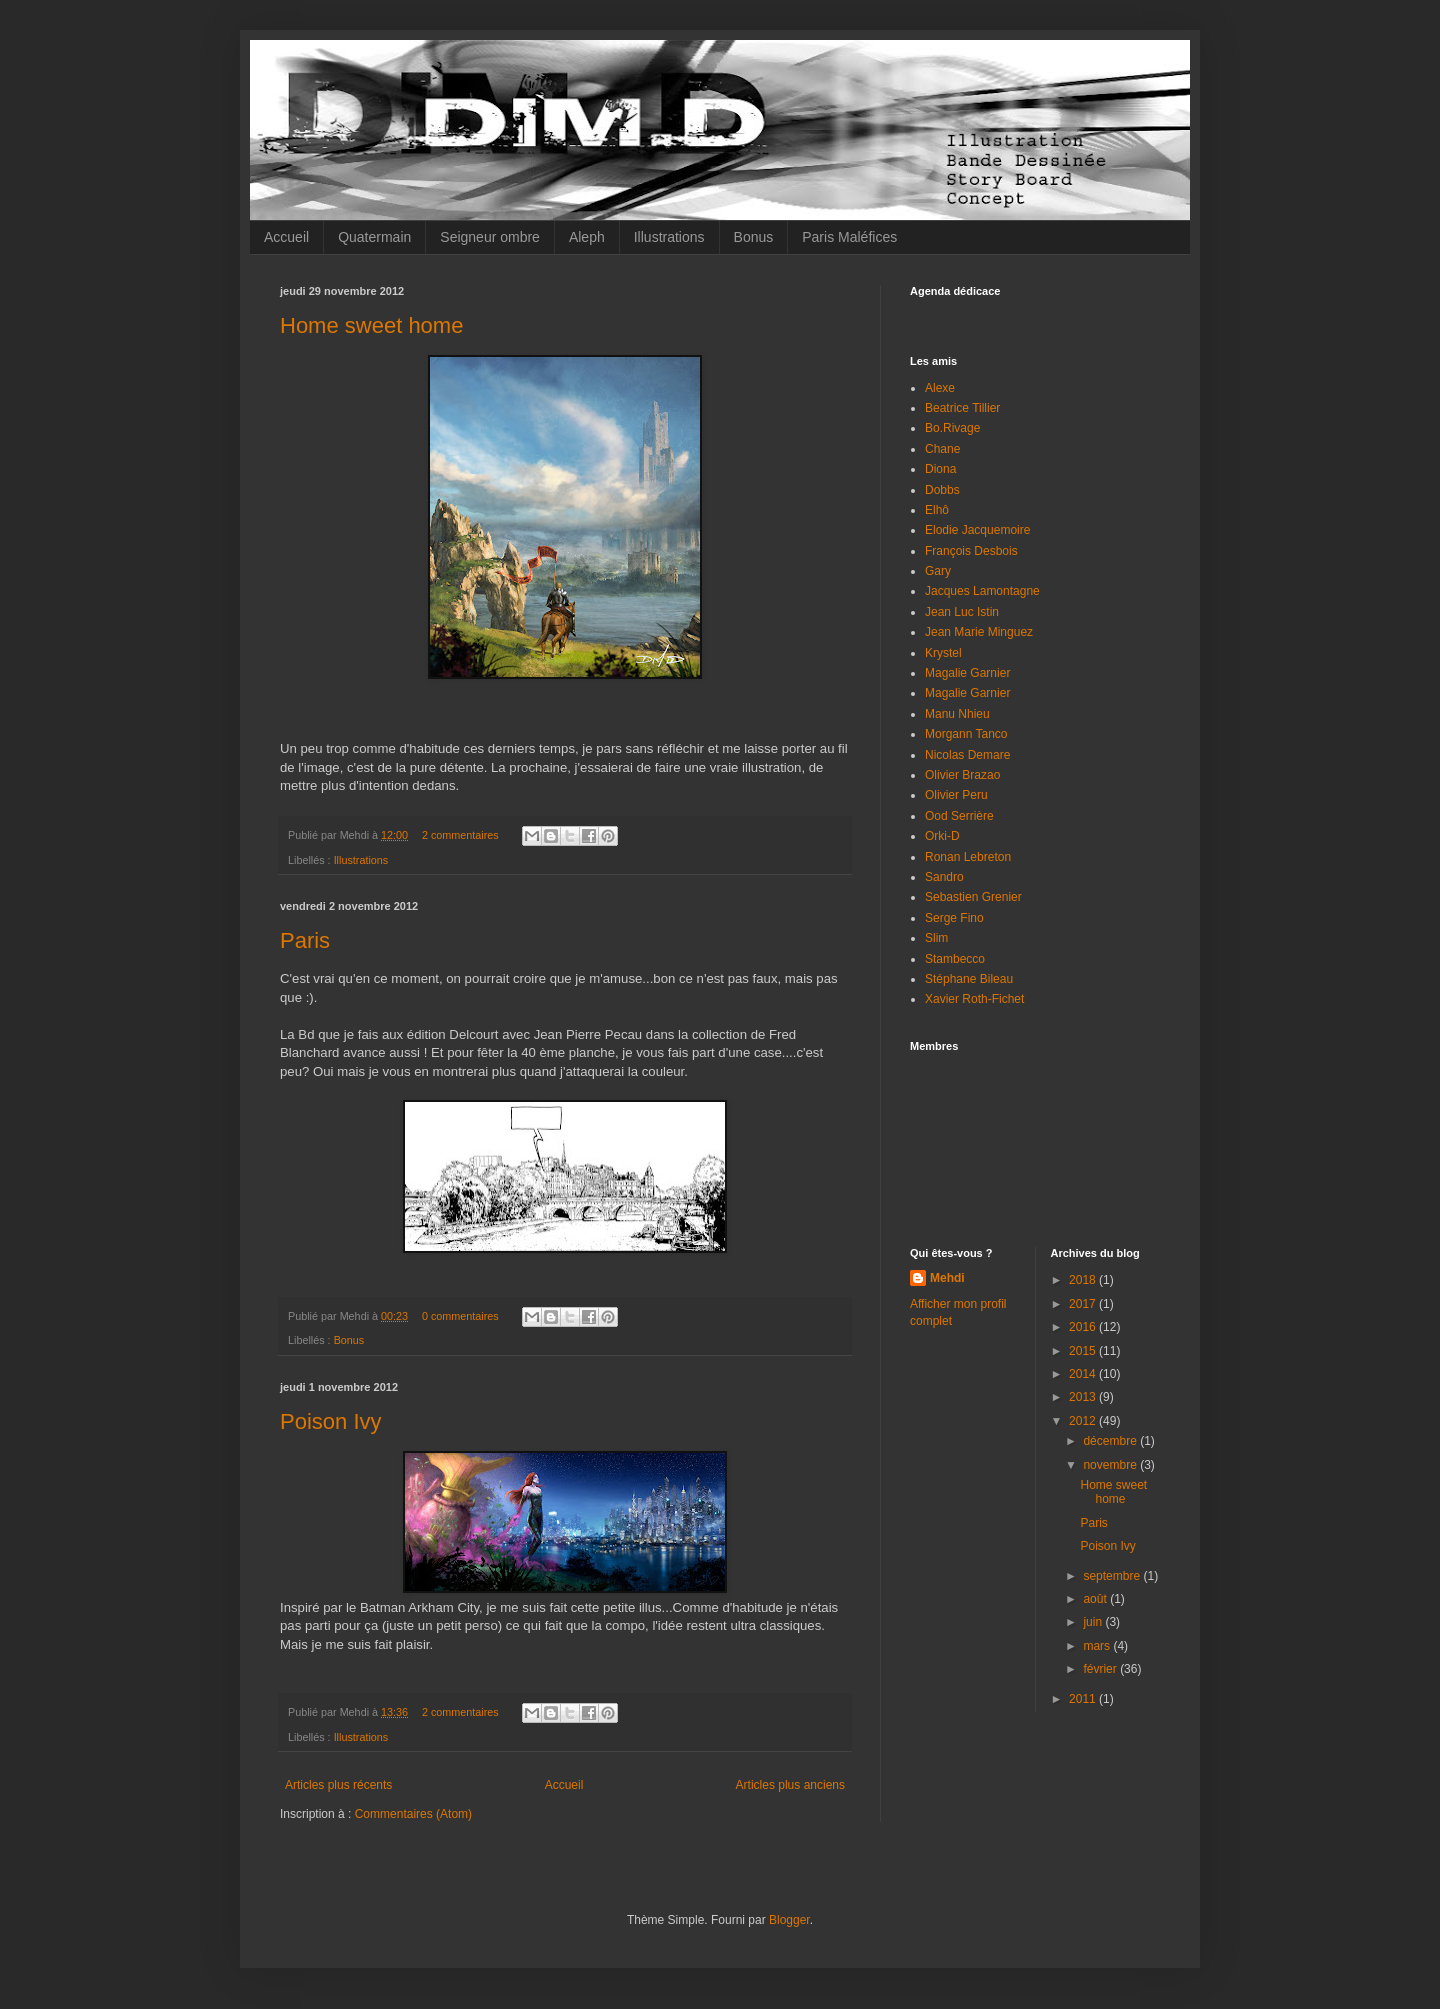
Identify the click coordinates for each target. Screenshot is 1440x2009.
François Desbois (971, 551)
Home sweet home (371, 325)
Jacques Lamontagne (982, 591)
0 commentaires (460, 1316)
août (1096, 1599)
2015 (1084, 1351)
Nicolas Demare (967, 755)
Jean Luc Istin (962, 612)
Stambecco (955, 959)
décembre (1111, 1441)
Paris (305, 940)
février (1101, 1669)
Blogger (789, 1920)
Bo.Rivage (952, 428)
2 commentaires (460, 835)
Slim (936, 938)
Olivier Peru (956, 795)
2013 (1084, 1397)
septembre (1113, 1576)
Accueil (286, 237)
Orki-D (942, 836)
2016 (1084, 1327)
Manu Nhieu (957, 714)
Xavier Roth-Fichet (974, 999)
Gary (938, 571)
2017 (1084, 1304)
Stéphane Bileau (969, 979)
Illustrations (669, 237)
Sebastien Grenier (973, 897)
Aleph (587, 237)
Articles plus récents (338, 1785)
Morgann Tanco (966, 734)
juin (1094, 1622)
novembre (1111, 1465)
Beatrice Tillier (962, 408)
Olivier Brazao (962, 775)
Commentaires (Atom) (413, 1814)
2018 (1084, 1280)
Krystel (943, 653)
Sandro (944, 877)
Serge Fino (954, 918)
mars (1098, 1646)
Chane (942, 449)
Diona (940, 469)
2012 (1084, 1421)
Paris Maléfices (849, 237)
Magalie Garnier (967, 673)
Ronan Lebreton (968, 857)
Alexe (940, 388)
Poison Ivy (331, 1421)
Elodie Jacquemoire (977, 530)
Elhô (937, 510)
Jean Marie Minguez (979, 632)
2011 (1084, 1699)
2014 (1084, 1374)
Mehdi (947, 1278)
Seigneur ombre (490, 237)
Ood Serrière (959, 816)
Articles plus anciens (790, 1785)
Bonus (754, 237)
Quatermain (374, 237)
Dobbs (942, 490)
